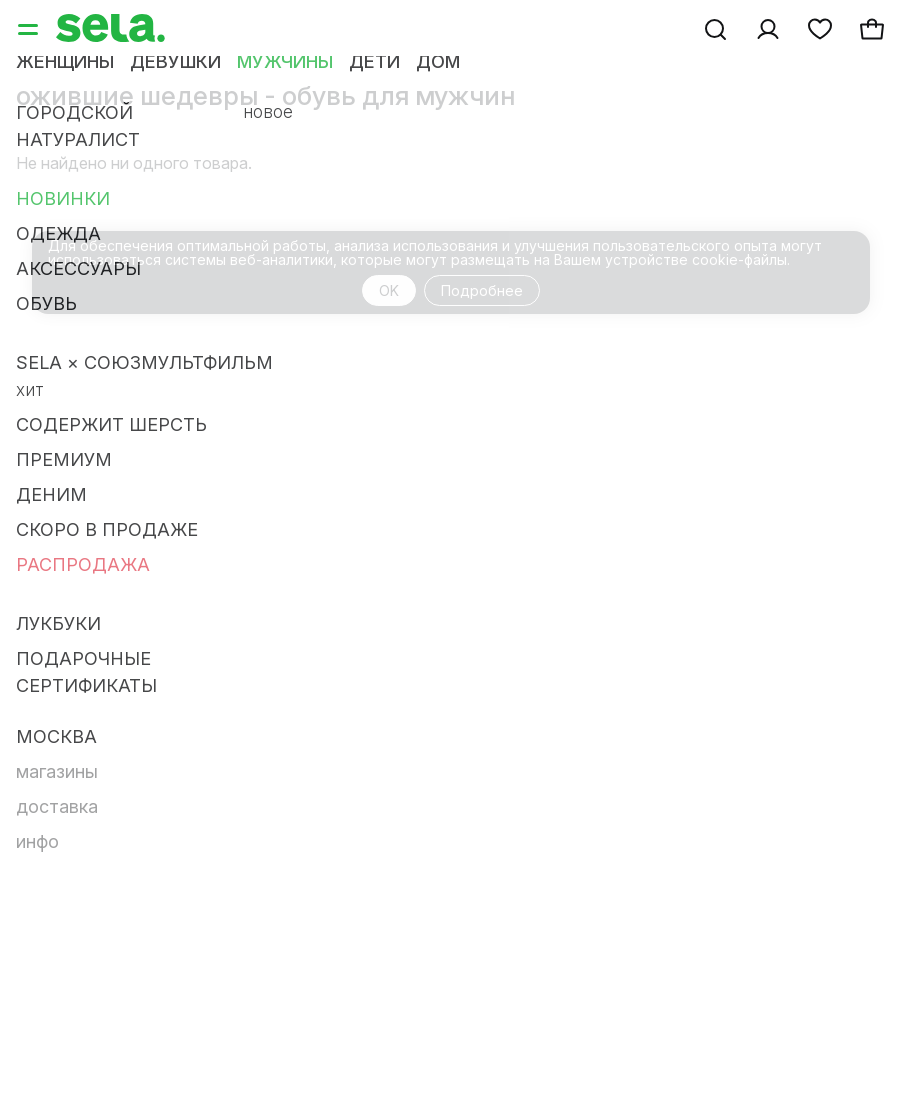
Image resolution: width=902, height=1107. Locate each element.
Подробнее (482, 290)
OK (389, 290)
